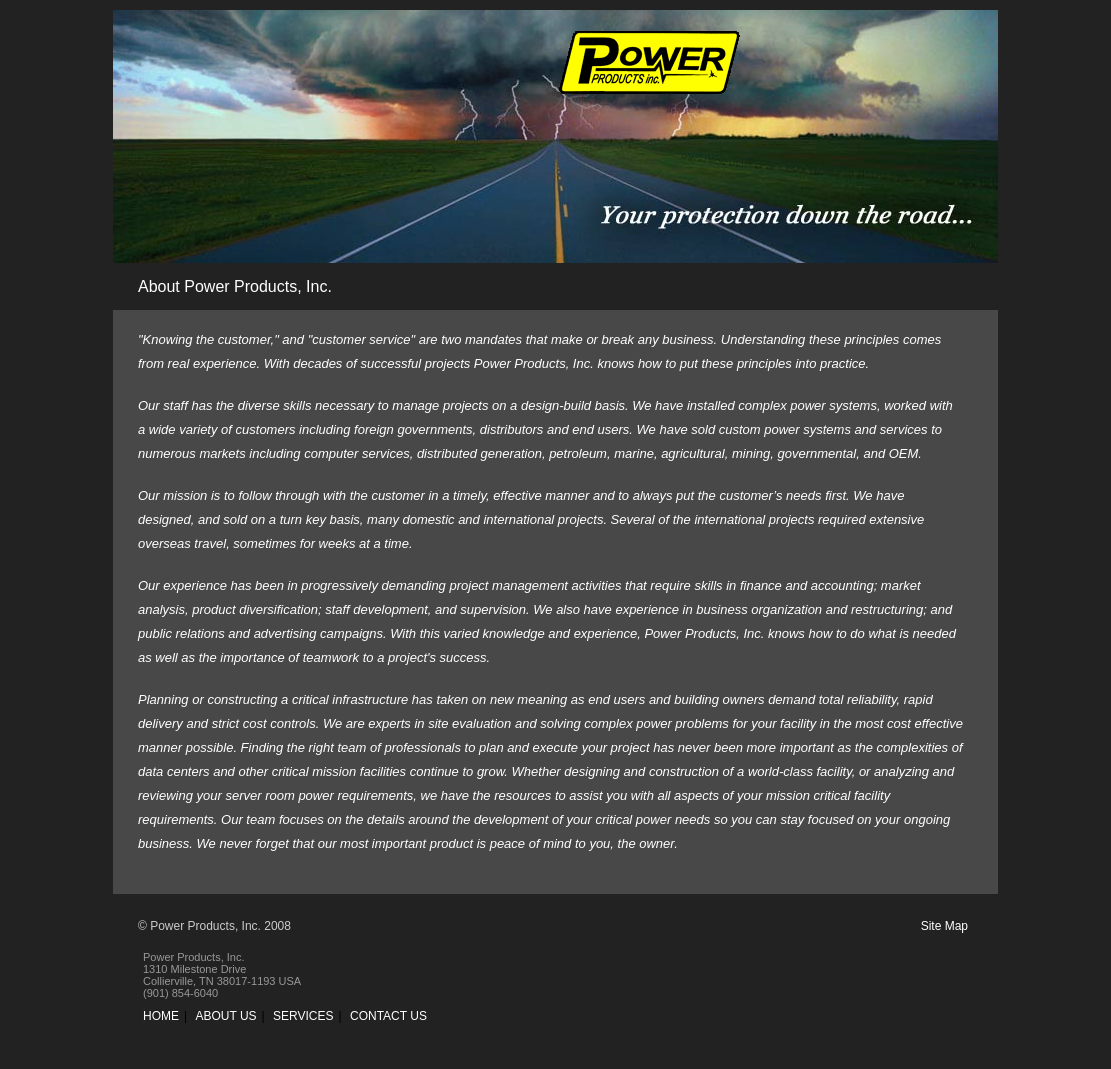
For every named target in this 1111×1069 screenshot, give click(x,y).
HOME (161, 1016)
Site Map (944, 926)
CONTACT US (388, 1016)
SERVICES (303, 1016)
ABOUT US (225, 1016)
